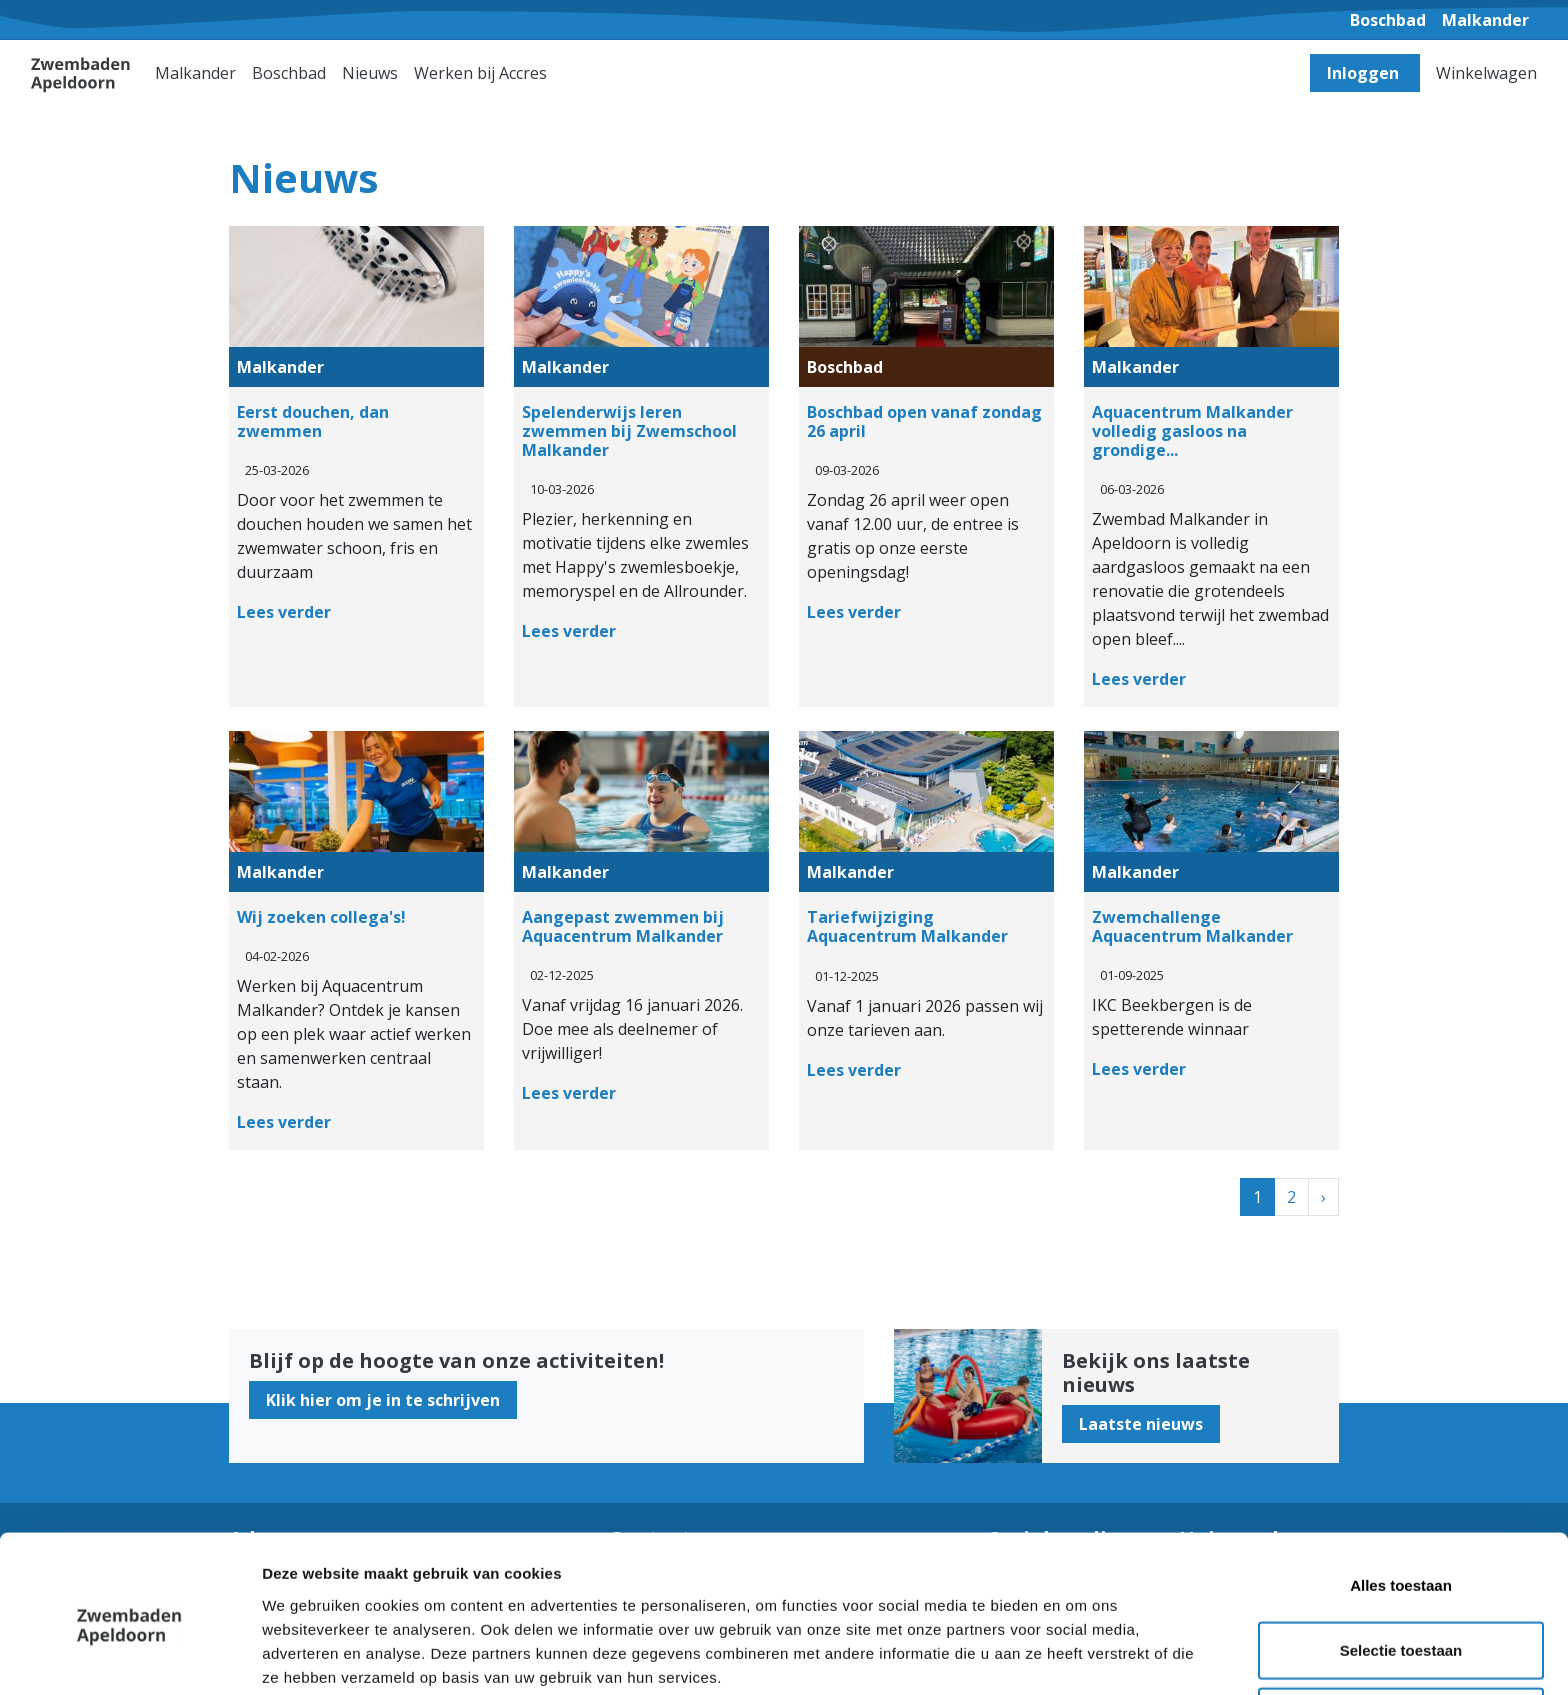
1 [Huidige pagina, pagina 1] (1257, 1197)
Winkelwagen (1486, 73)
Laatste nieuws (1141, 1424)
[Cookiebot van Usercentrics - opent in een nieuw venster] (129, 1656)
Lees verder (284, 612)
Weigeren (1400, 1629)
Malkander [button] (195, 73)
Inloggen (1365, 73)
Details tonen (1080, 1655)
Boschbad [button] (289, 73)
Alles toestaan (1401, 1498)
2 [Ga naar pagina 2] (1291, 1197)
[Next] (1323, 1197)
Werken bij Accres (480, 73)
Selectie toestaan (1401, 1564)
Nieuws (370, 73)
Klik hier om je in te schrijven (383, 1400)
